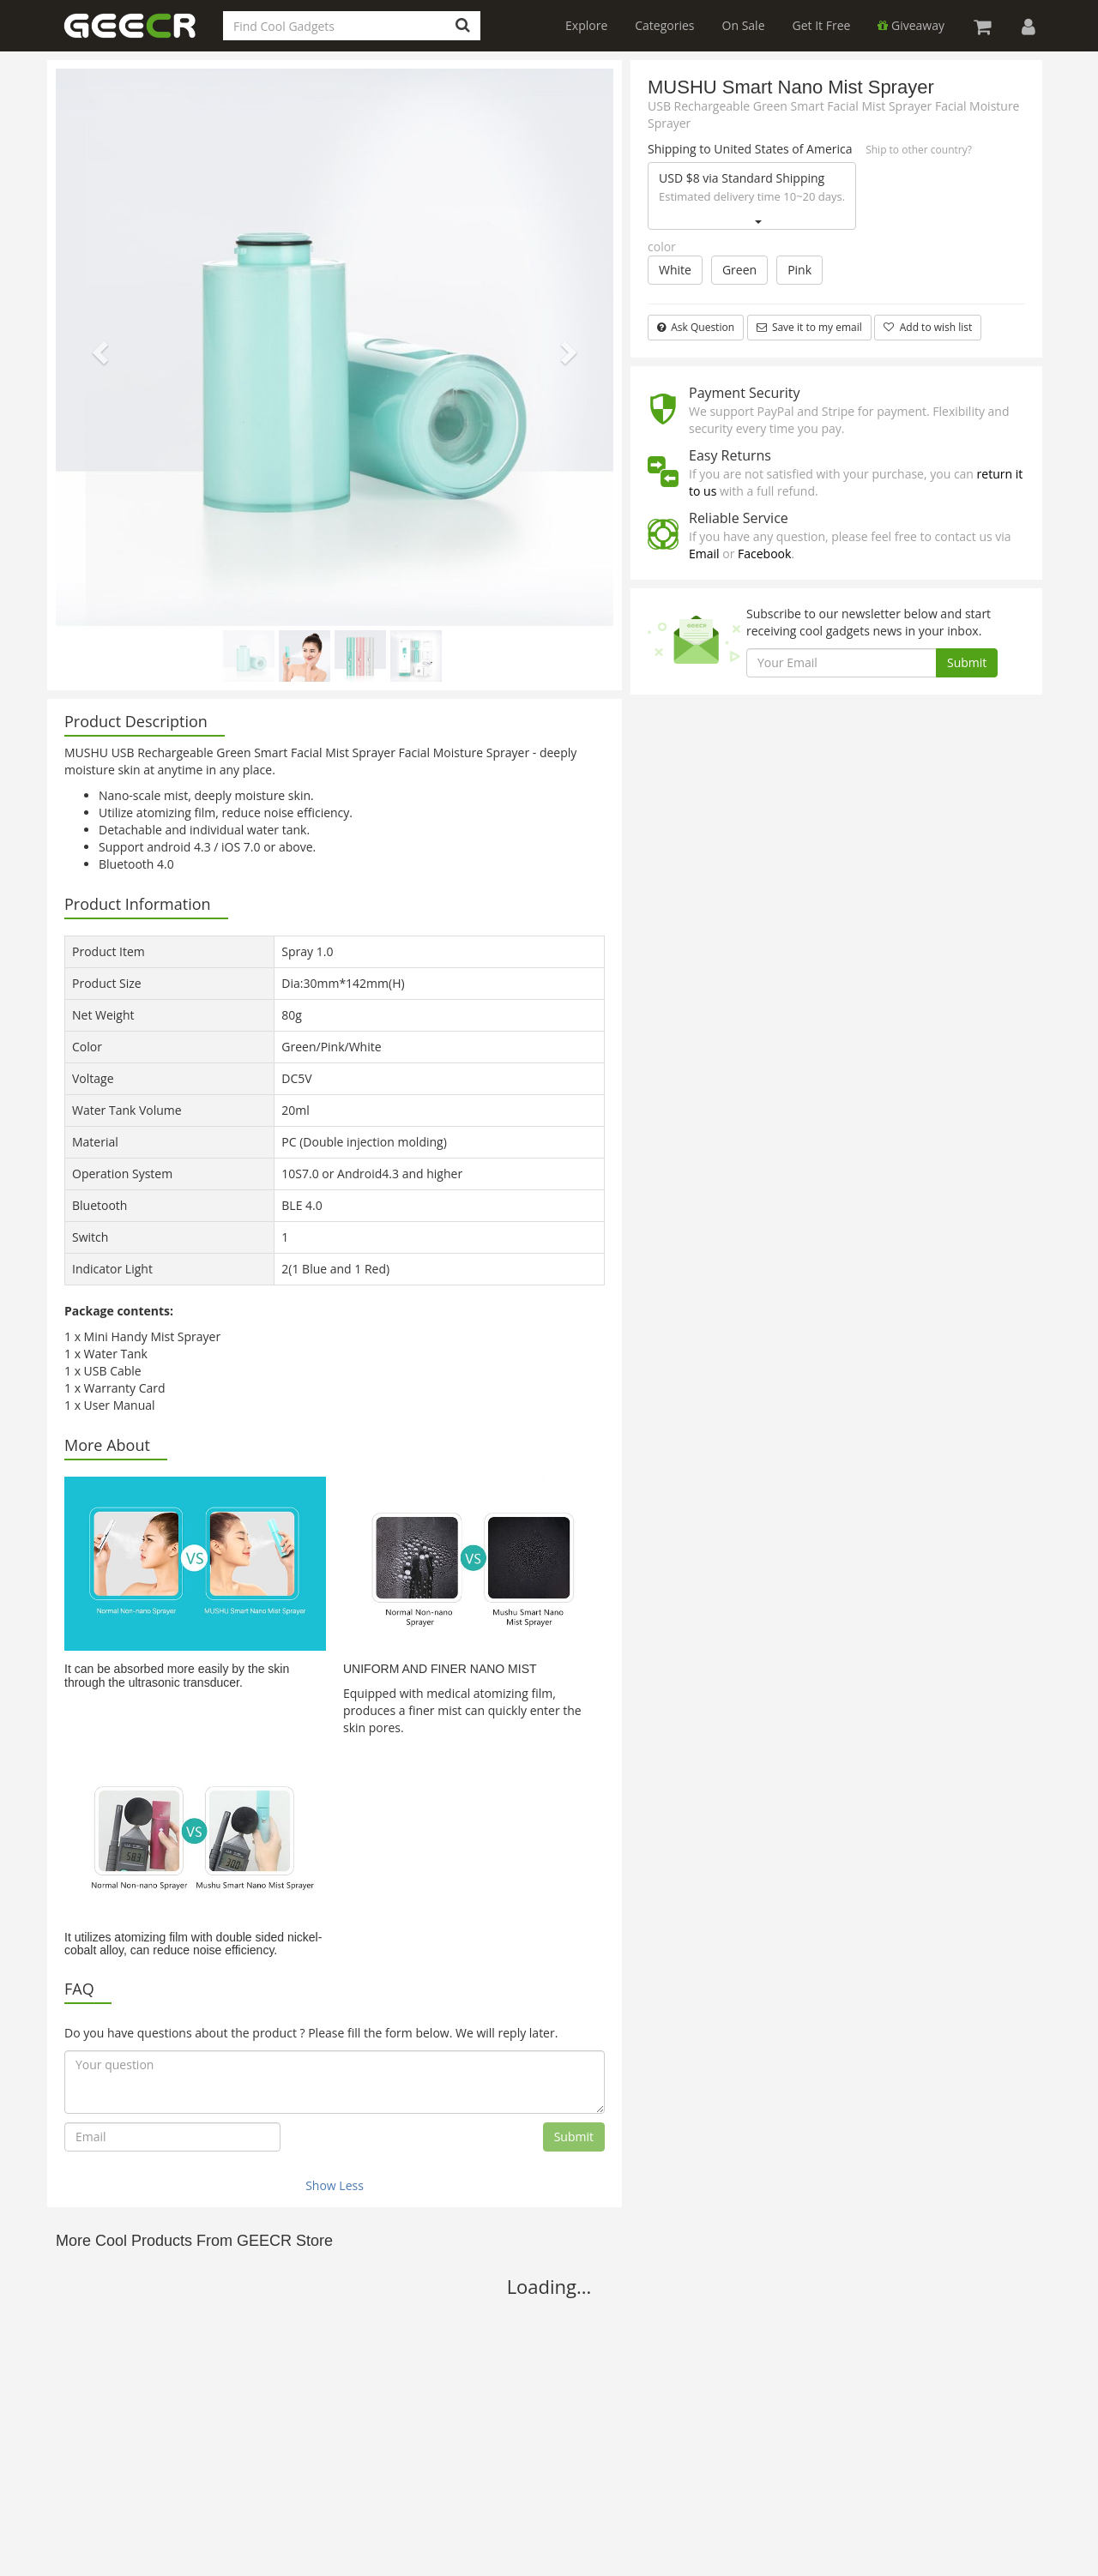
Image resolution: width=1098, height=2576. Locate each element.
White (675, 270)
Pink (799, 270)
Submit (574, 2136)
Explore (586, 25)
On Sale (743, 25)
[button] (98, 347)
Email (704, 553)
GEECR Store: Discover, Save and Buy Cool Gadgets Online (141, 36)
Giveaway (911, 25)
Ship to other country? (919, 149)
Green (739, 270)
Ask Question (695, 327)
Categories (664, 25)
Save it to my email (809, 327)
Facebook (764, 553)
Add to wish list (928, 327)
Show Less (334, 2185)
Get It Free (822, 25)
